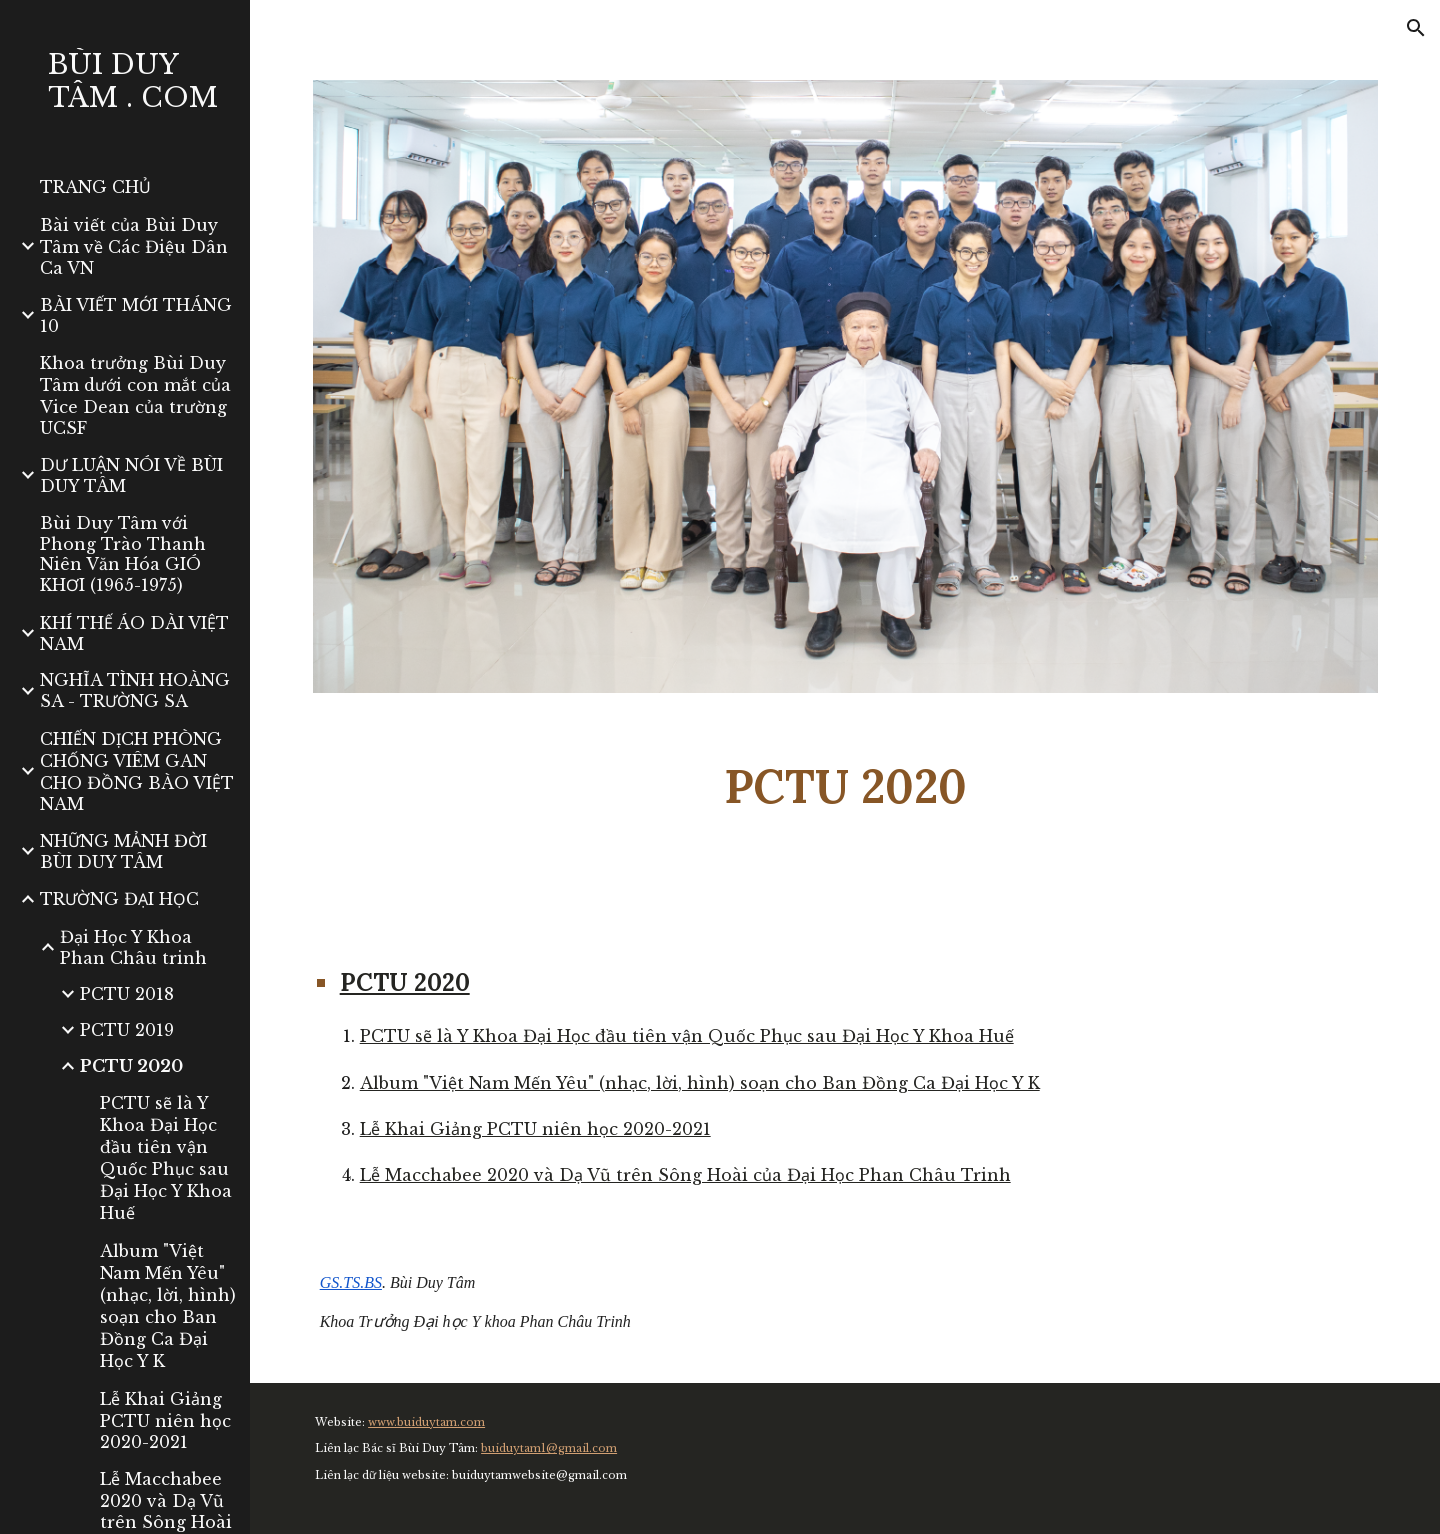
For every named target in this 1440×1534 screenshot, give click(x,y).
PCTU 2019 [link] (127, 1030)
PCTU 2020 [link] (131, 1066)
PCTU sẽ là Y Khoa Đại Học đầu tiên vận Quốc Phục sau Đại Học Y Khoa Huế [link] (166, 1158)
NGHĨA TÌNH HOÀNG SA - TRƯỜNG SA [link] (135, 690)
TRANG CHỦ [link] (95, 187)
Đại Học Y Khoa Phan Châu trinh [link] (133, 947)
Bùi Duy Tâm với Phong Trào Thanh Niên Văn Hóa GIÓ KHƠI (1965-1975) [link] (123, 554)
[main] (845, 786)
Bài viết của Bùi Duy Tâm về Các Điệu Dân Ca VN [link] (134, 246)
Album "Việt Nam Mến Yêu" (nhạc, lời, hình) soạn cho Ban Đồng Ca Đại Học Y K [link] (168, 1306)
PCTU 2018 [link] (127, 994)
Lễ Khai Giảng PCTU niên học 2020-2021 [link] (165, 1420)
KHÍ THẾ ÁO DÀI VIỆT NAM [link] (134, 633)
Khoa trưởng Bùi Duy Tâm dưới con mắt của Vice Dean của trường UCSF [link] (135, 395)
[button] (1416, 28)
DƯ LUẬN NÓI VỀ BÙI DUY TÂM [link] (131, 475)
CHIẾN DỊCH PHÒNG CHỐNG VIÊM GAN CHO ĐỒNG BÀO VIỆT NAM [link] (137, 771)
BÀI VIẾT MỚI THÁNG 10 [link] (136, 315)
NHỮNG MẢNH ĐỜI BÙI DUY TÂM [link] (123, 851)
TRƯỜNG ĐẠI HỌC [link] (119, 899)
